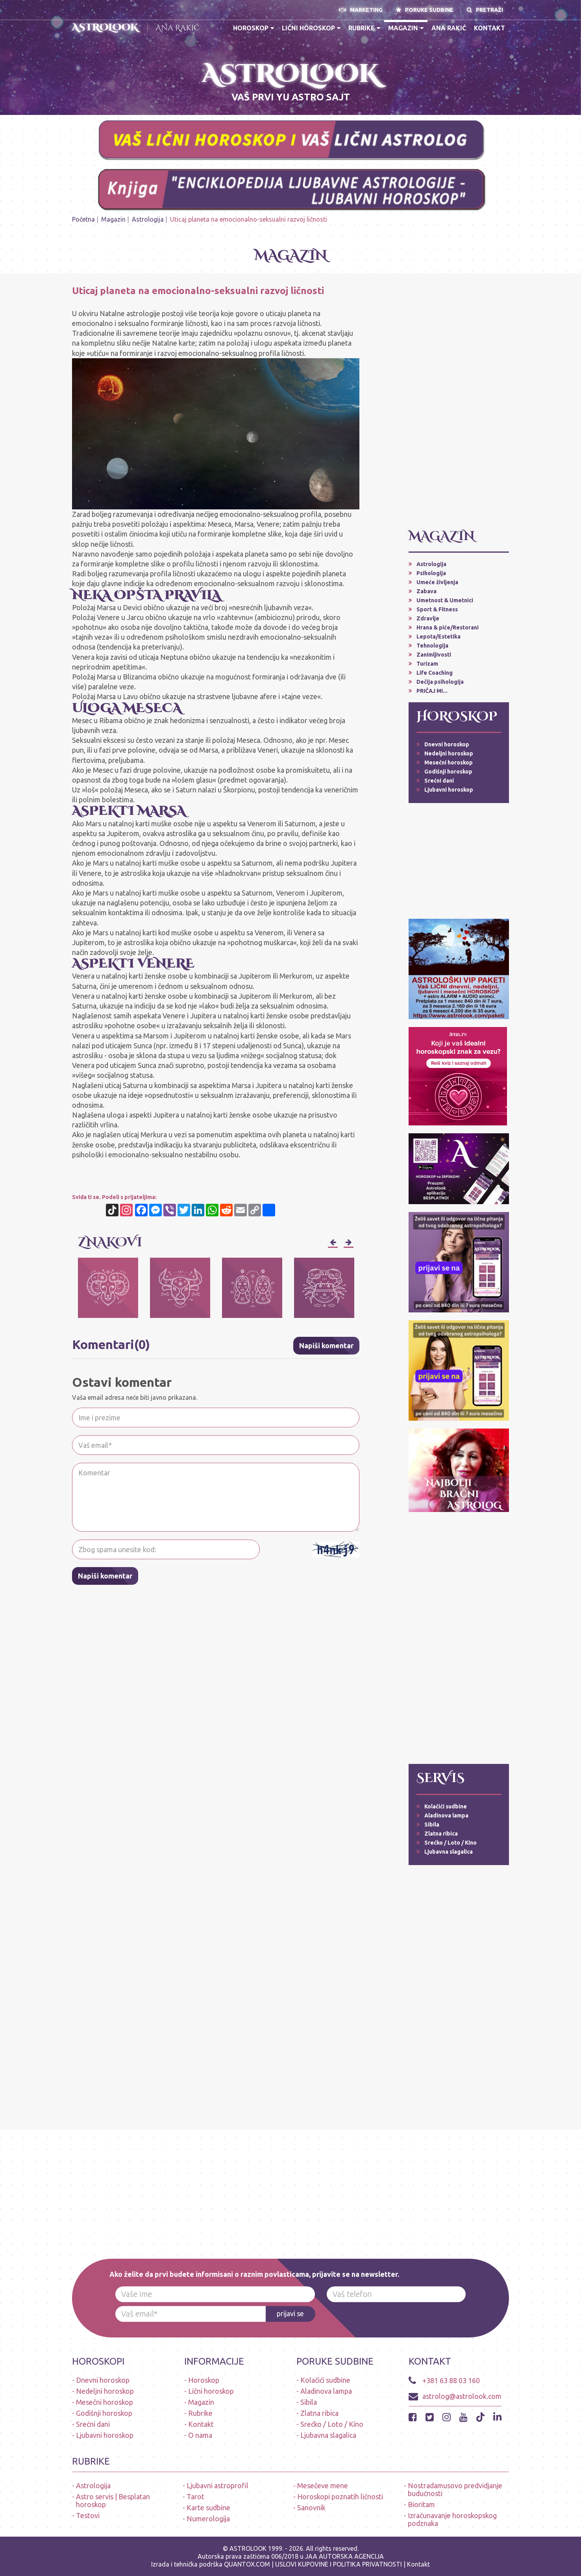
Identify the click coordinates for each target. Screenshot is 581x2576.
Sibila (431, 1824)
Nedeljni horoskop (448, 753)
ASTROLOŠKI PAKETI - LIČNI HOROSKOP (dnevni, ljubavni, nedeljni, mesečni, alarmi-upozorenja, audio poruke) (122, 92)
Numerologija (208, 2518)
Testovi (88, 2515)
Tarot (195, 2496)
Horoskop (253, 27)
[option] (108, 1288)
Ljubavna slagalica (448, 1852)
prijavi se (290, 2314)
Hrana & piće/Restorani (447, 627)
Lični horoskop (311, 27)
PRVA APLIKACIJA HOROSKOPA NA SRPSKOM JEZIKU (466, 65)
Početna (83, 219)
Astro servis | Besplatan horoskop (113, 2500)
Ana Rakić (177, 27)
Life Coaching (434, 673)
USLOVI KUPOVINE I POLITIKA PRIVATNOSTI (339, 2564)
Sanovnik (311, 2507)
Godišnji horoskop (448, 771)
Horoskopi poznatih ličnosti (340, 2496)
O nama (200, 2435)
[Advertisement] (459, 404)
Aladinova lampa (446, 1815)
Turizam (427, 664)
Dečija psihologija (440, 682)
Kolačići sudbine (445, 1806)
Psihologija (431, 573)
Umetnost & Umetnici (444, 600)
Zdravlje (427, 618)
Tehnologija (432, 645)
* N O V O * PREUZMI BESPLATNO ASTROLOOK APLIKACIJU (122, 65)
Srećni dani (439, 780)
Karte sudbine (208, 2507)
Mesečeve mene (322, 2485)
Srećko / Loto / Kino (450, 1842)
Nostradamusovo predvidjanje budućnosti (455, 2489)
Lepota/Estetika (438, 636)
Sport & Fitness (437, 609)
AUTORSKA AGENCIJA (351, 2556)
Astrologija (148, 219)
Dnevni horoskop (446, 744)
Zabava (426, 591)
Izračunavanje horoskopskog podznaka (452, 2519)
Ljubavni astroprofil (217, 2485)
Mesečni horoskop (448, 762)
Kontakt (489, 27)
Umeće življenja (437, 582)
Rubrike (364, 27)
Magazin (406, 27)
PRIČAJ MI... (432, 691)
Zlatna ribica (441, 1833)
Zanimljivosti (433, 654)
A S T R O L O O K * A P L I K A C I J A (466, 83)
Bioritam (421, 2504)
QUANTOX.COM (247, 2564)
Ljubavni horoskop (448, 789)
